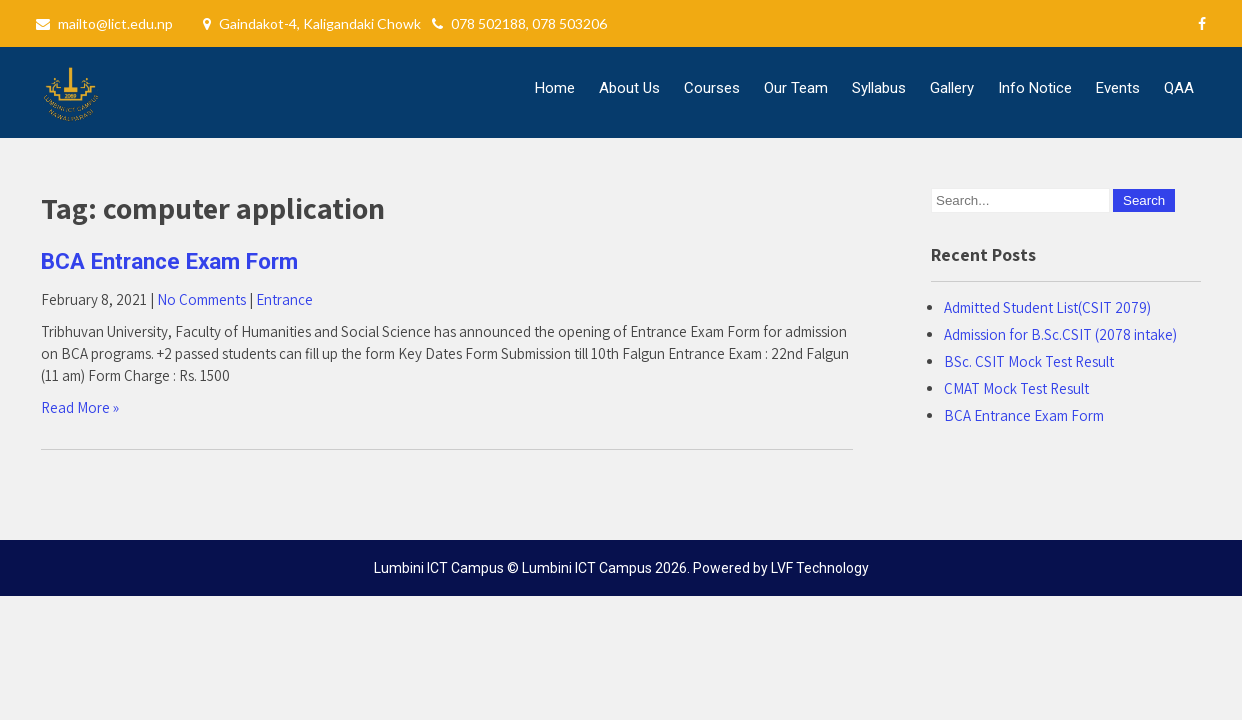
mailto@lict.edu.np (115, 23)
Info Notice (1035, 88)
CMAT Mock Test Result (1016, 388)
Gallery (952, 88)
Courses (712, 88)
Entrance (284, 299)
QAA (1179, 88)
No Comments (201, 299)
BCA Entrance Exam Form (169, 261)
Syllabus (879, 88)
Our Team (796, 88)
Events (1118, 88)
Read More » (80, 407)
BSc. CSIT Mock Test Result (1029, 361)
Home (555, 88)
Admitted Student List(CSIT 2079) (1047, 307)
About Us (629, 88)
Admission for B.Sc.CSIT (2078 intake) (1060, 334)
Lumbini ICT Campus (587, 568)
